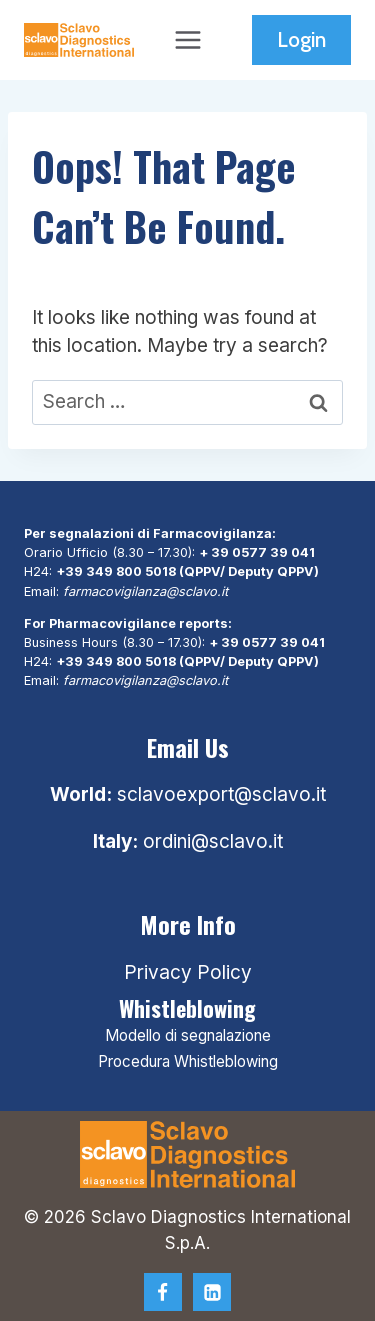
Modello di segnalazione (188, 1035)
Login (301, 39)
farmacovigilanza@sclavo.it (145, 591)
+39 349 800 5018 (116, 571)
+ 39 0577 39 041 (257, 552)
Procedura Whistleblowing (188, 1061)
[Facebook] (163, 1292)
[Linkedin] (212, 1292)
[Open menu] (187, 39)
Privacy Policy (188, 972)
